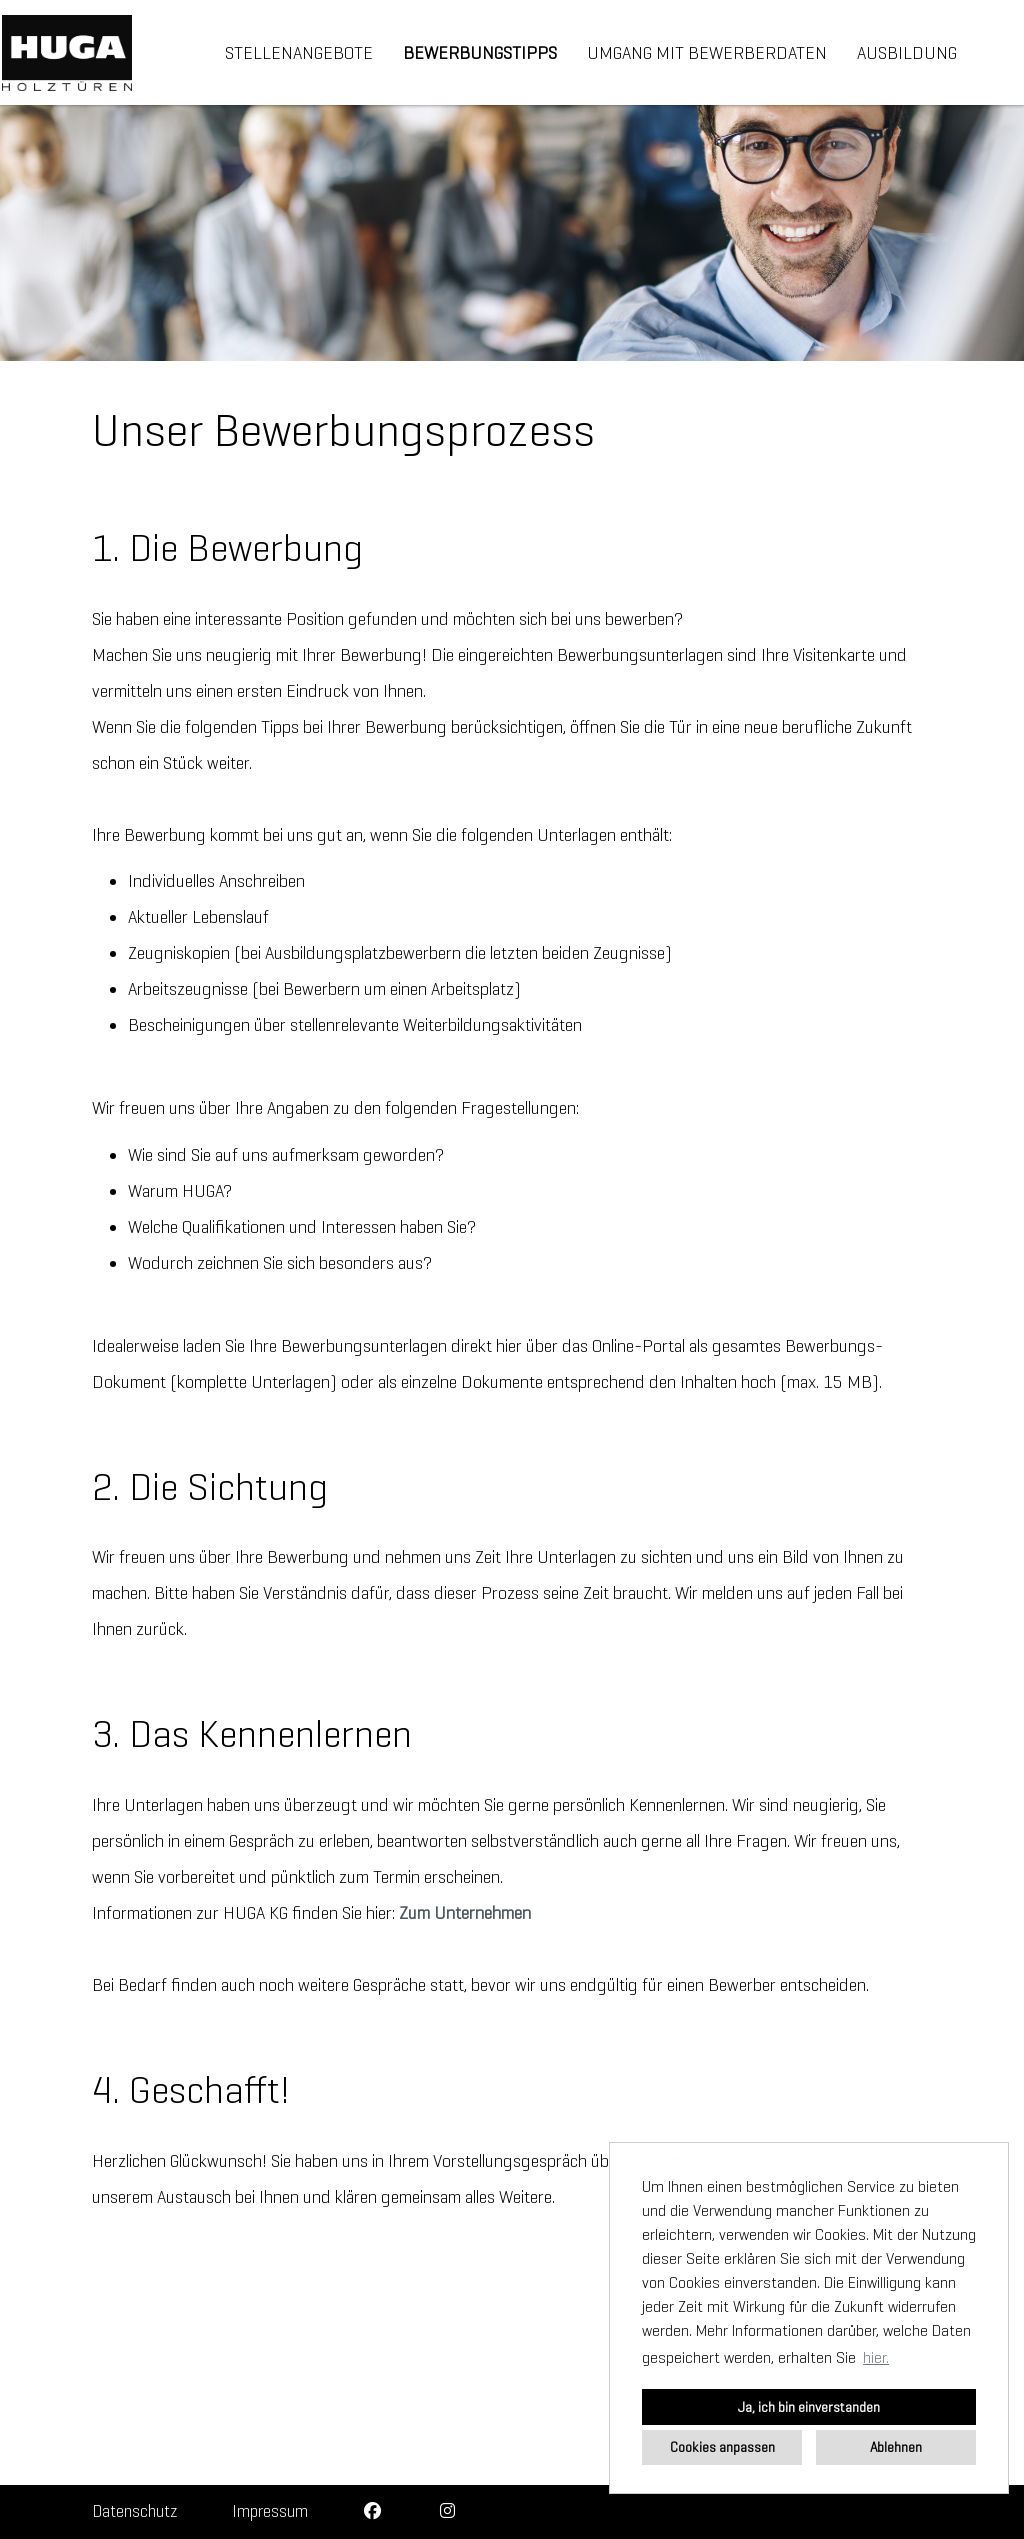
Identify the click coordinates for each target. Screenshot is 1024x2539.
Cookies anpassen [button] (722, 2447)
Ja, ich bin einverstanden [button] (809, 2407)
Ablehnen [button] (896, 2447)
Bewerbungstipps (480, 53)
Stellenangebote (299, 53)
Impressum (270, 2511)
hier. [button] (876, 2357)
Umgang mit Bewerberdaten (707, 53)
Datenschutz (135, 2511)
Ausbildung (907, 53)
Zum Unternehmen (465, 1913)
